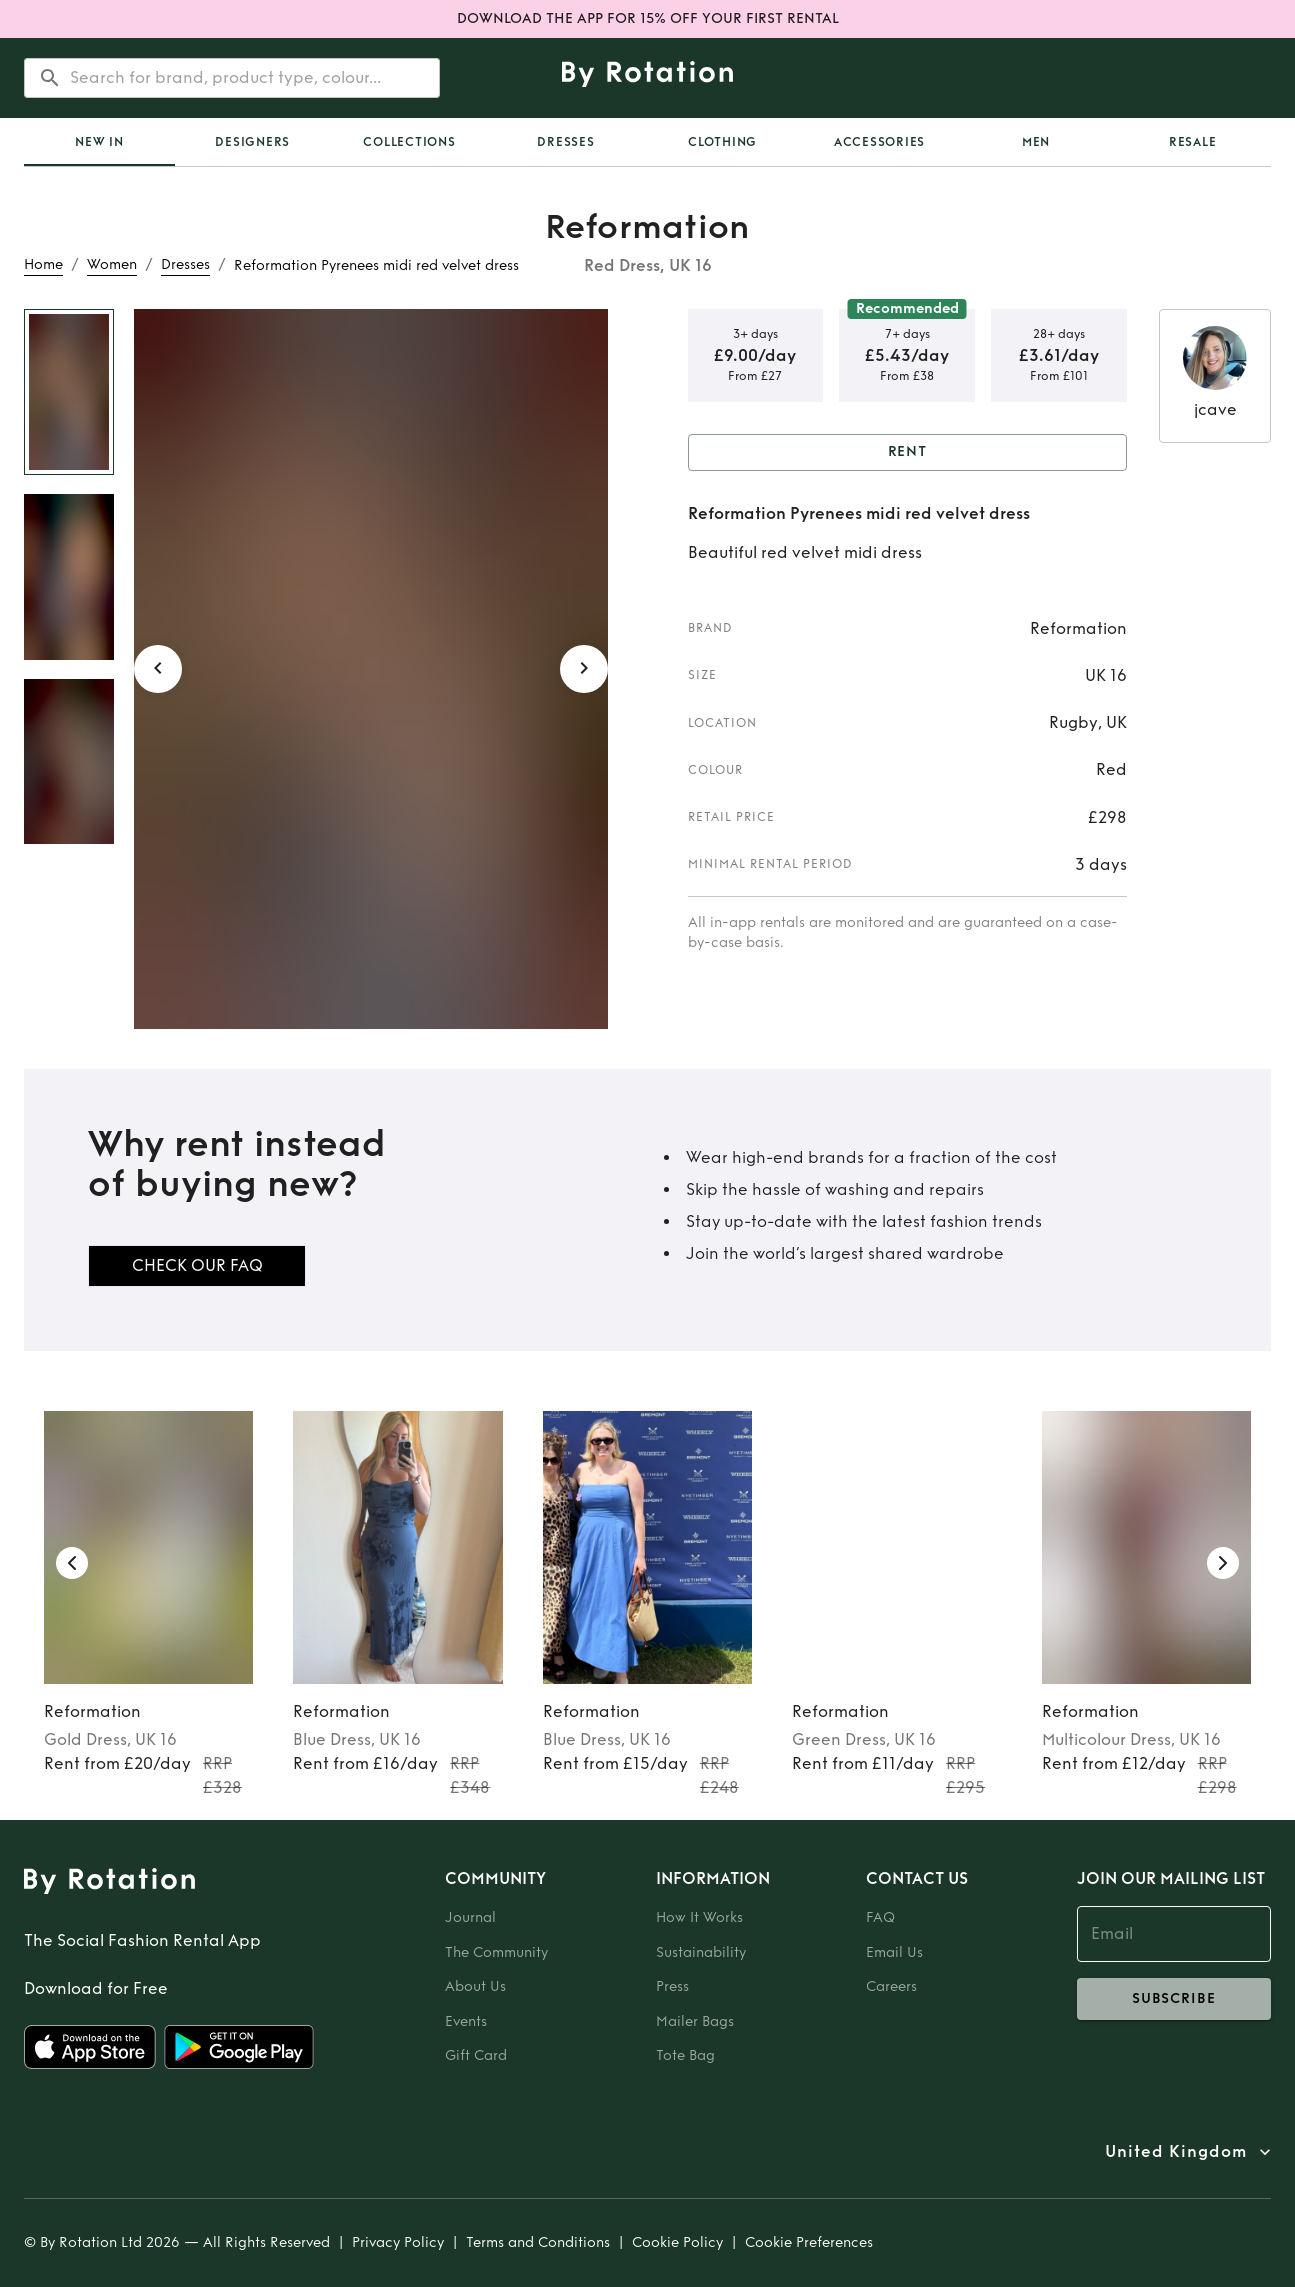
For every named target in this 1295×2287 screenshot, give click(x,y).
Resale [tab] (1193, 142)
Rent (908, 452)
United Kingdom (1176, 2152)
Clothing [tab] (722, 142)
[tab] (99, 142)
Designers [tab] (252, 142)
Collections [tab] (409, 142)
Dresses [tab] (565, 142)
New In (99, 142)
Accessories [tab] (879, 142)
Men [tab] (1036, 142)
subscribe (1174, 1999)
